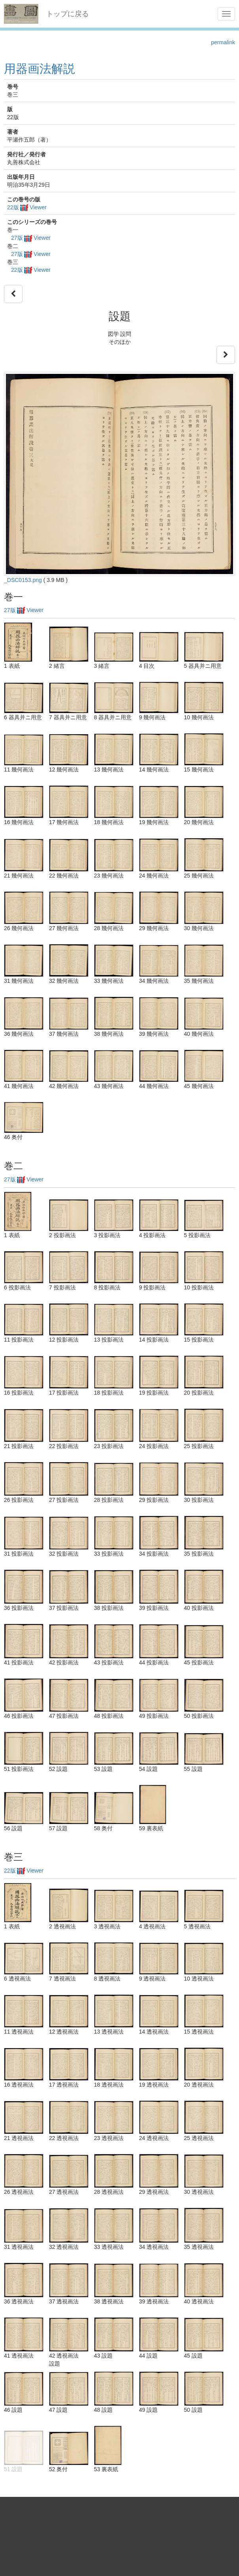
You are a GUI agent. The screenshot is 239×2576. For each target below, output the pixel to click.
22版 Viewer (27, 207)
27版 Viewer (31, 238)
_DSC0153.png (23, 580)
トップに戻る (67, 14)
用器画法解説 (39, 68)
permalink (223, 42)
